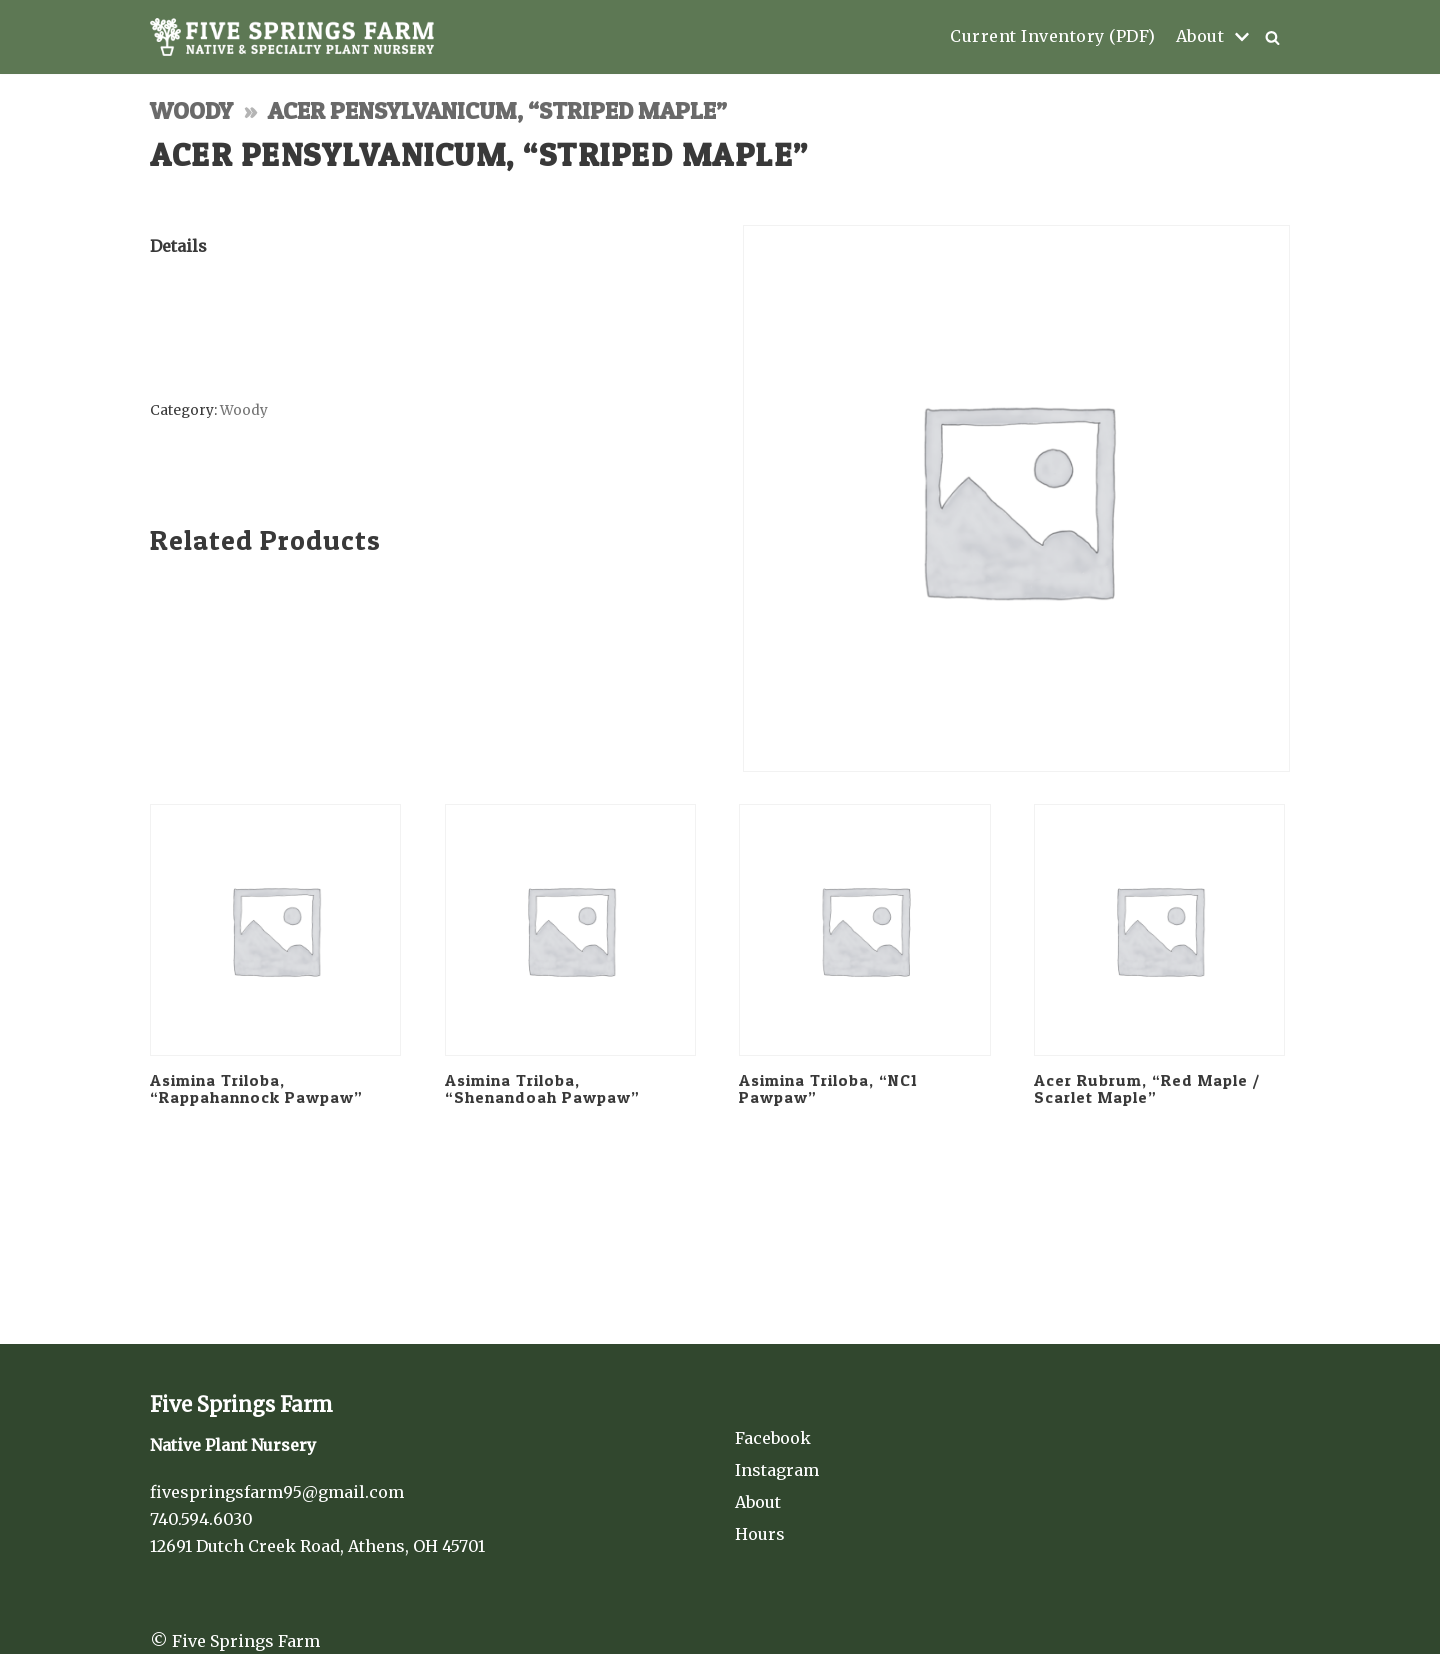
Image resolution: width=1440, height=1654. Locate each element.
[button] (1272, 37)
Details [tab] (178, 246)
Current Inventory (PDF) (1053, 36)
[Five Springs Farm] (292, 37)
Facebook (773, 1438)
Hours (760, 1534)
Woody (191, 110)
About (758, 1502)
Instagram (777, 1470)
